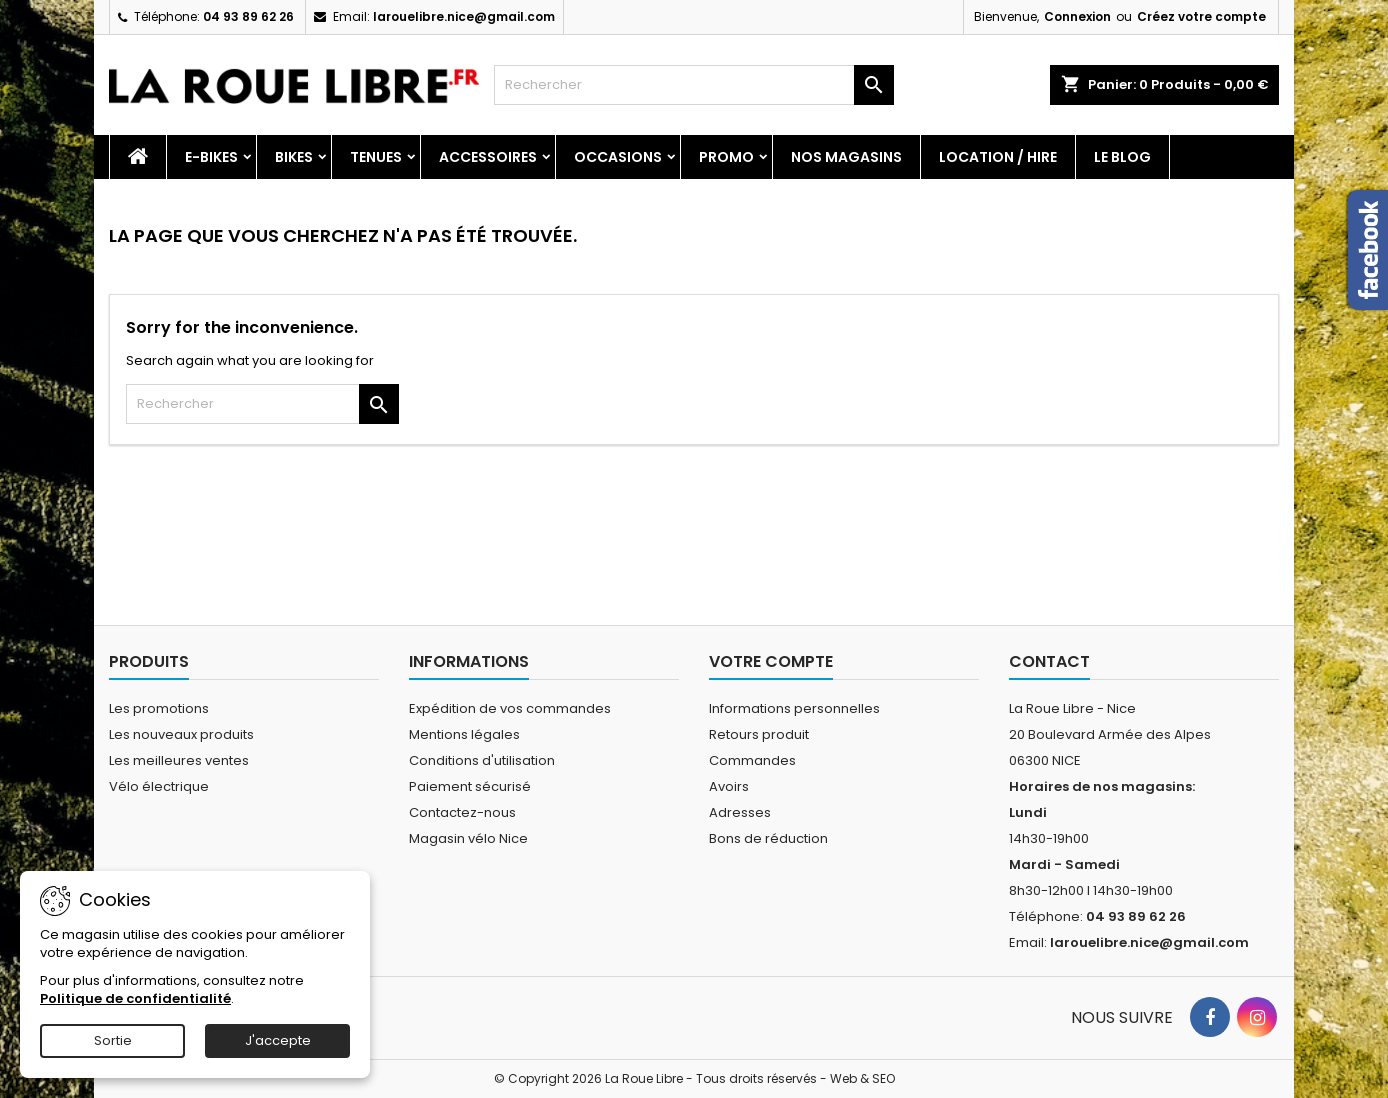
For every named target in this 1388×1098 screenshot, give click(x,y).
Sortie (113, 1040)
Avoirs (729, 786)
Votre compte (771, 661)
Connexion (1077, 16)
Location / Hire (998, 157)
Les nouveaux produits (181, 734)
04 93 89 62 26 (248, 16)
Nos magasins (846, 157)
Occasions (618, 157)
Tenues (376, 157)
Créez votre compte (1201, 16)
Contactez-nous (462, 812)
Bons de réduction (768, 838)
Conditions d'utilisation (482, 760)
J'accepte (278, 1040)
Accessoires (488, 157)
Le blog (1122, 157)
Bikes (294, 157)
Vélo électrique (159, 786)
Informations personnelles (794, 708)
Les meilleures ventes (179, 760)
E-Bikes (211, 157)
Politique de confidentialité (135, 998)
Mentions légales (464, 734)
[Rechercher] (694, 85)
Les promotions (159, 708)
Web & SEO (862, 1078)
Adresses (740, 812)
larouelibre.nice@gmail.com (464, 16)
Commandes (752, 760)
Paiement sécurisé (470, 786)
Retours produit (759, 734)
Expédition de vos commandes (510, 708)
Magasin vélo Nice (468, 838)
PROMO (726, 157)
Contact (1049, 661)
